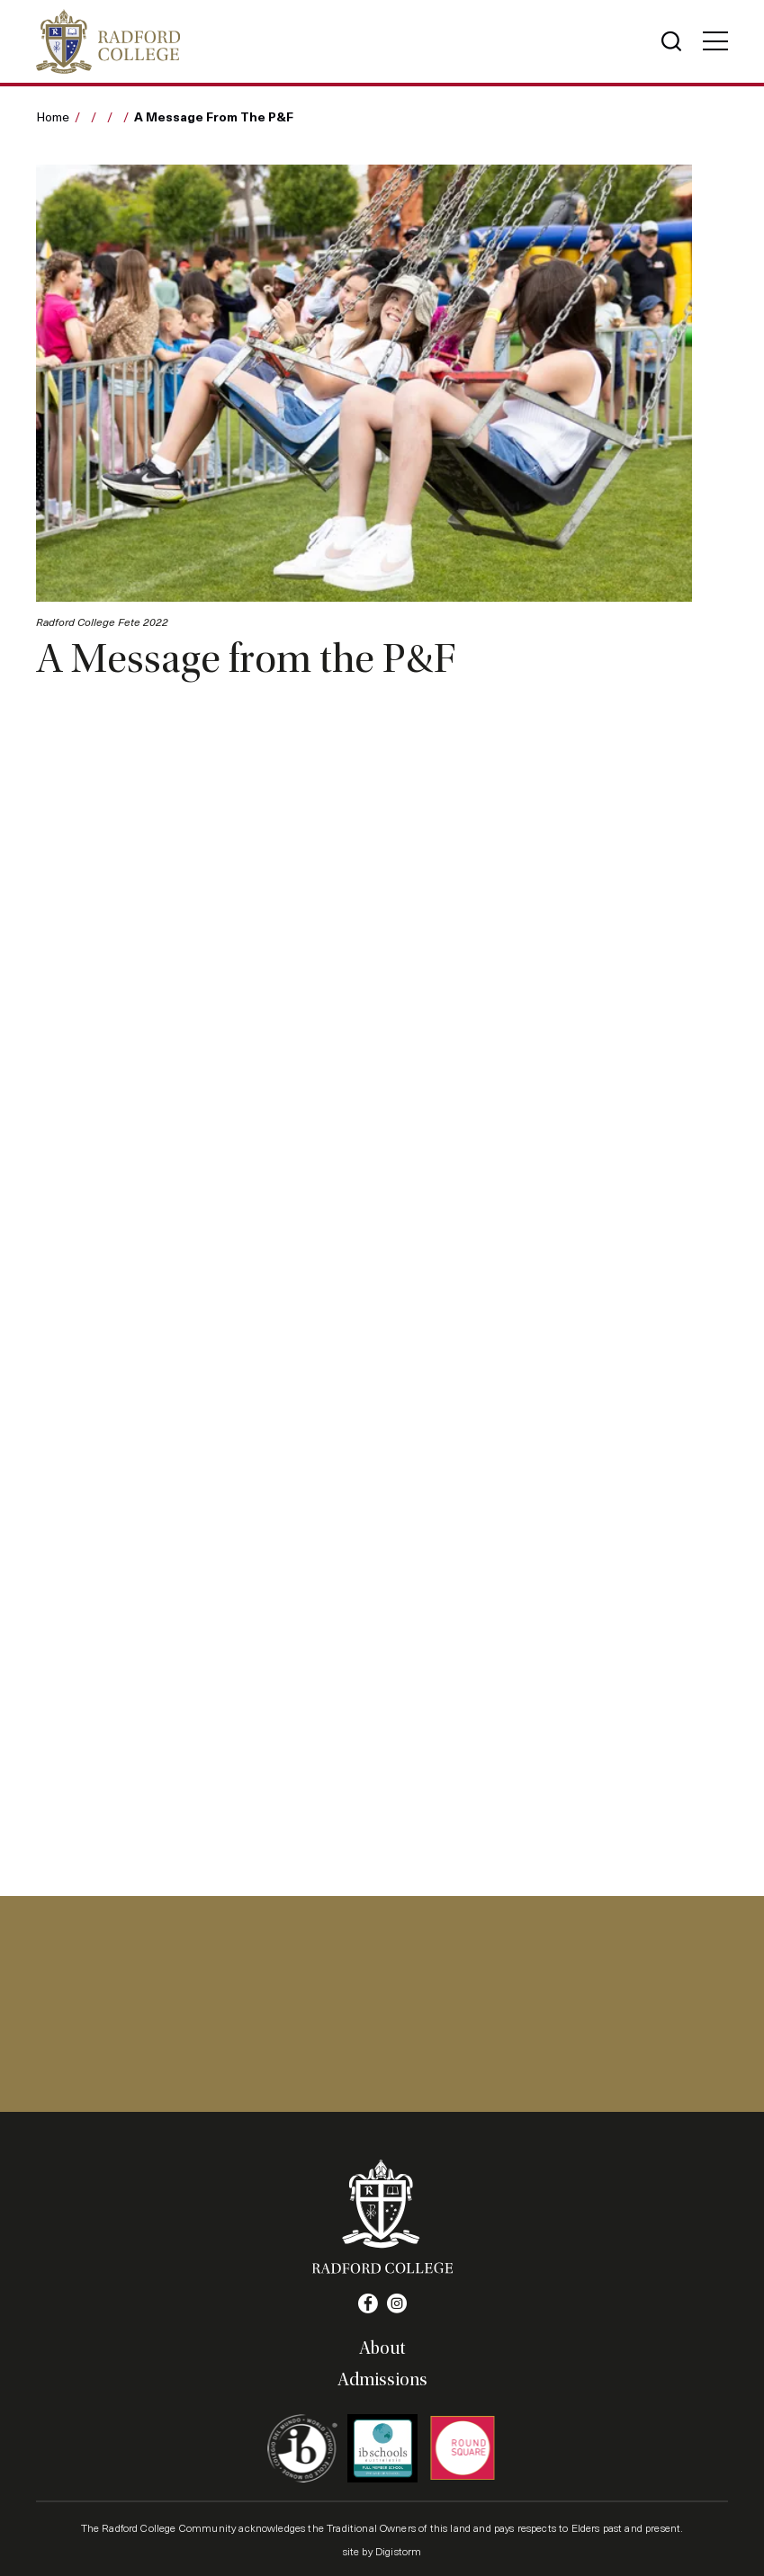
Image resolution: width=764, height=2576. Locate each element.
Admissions (382, 2380)
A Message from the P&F (213, 116)
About (382, 2348)
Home (52, 116)
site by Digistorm (382, 2551)
